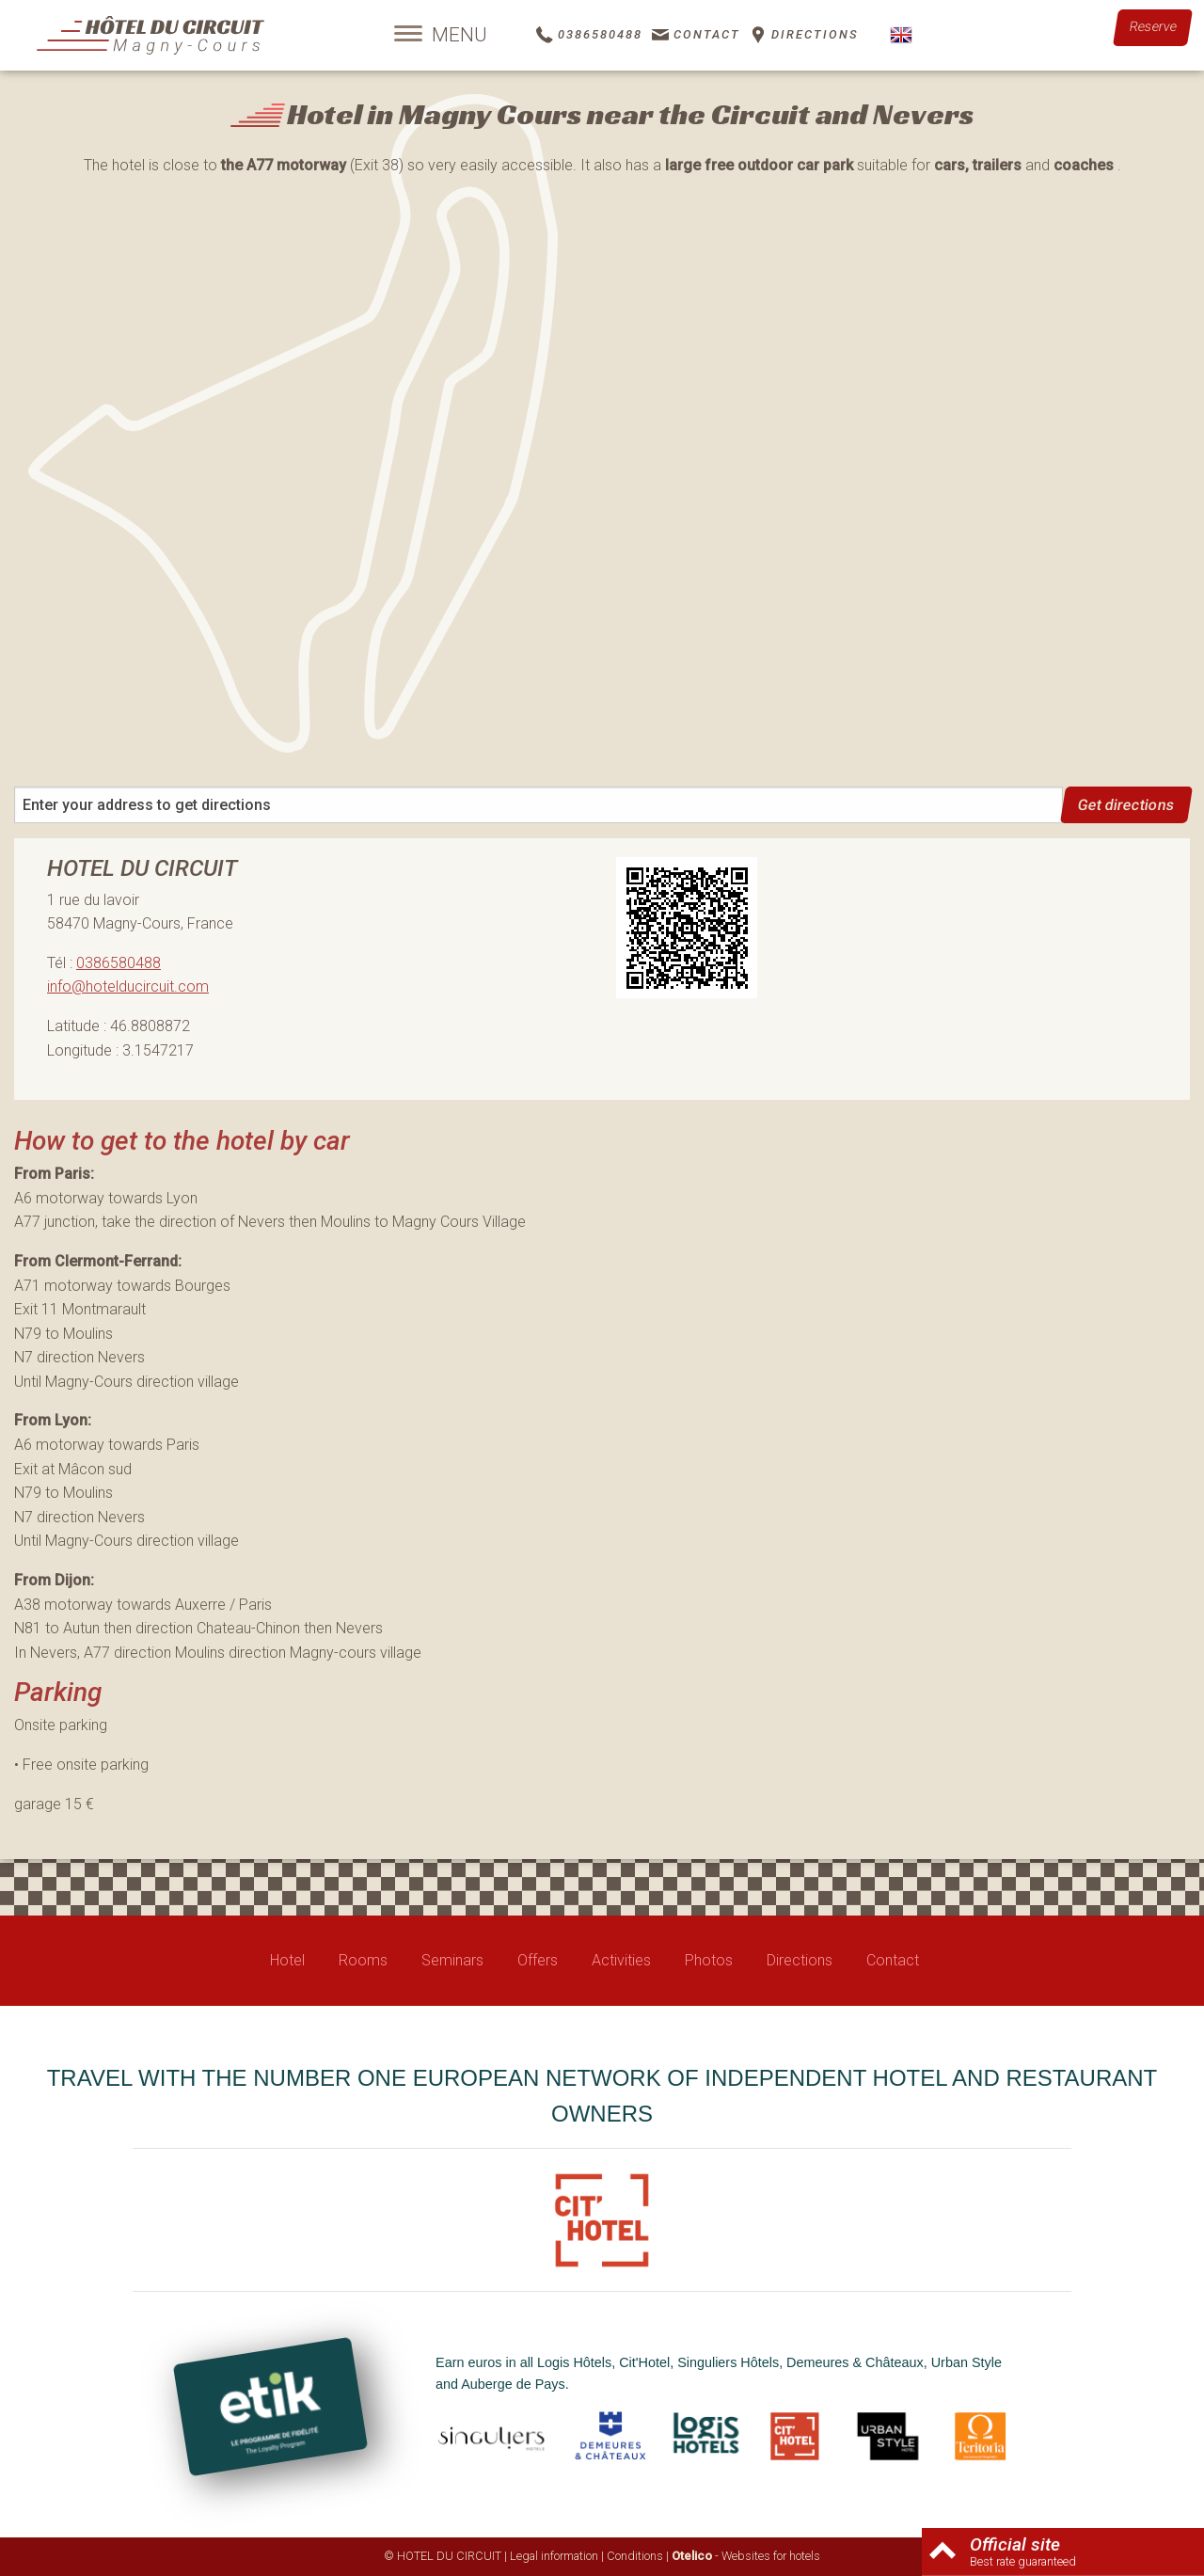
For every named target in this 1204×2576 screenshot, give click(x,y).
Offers (537, 1960)
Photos (709, 1960)
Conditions (635, 2556)
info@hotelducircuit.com (128, 986)
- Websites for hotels (746, 2556)
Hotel (287, 1960)
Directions (799, 1960)
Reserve (1153, 27)
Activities (621, 1960)
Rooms (363, 1960)
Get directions (1127, 805)
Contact (892, 1960)
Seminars (452, 1960)
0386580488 (118, 963)
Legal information (554, 2556)
